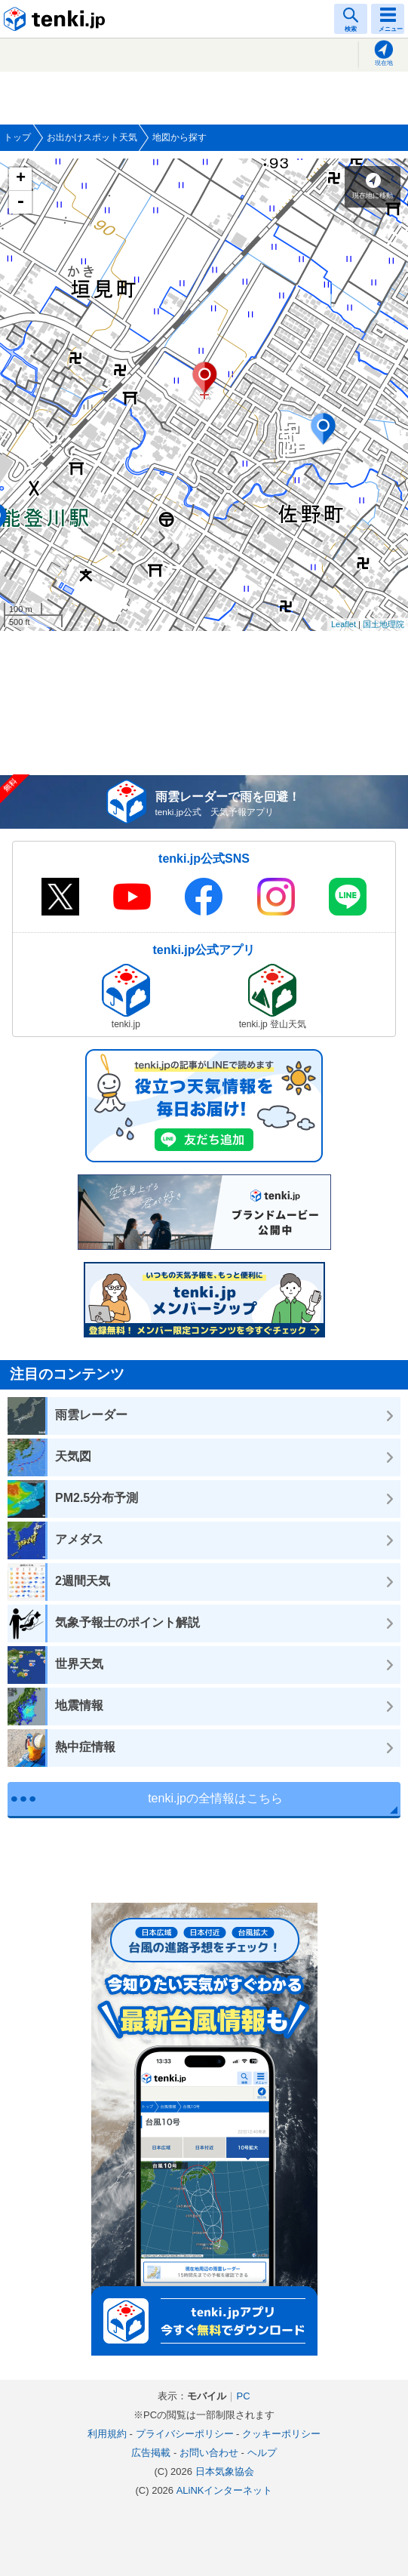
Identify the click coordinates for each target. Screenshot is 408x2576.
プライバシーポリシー (185, 2433)
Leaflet (343, 624)
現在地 (384, 63)
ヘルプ (262, 2452)
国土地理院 (383, 624)
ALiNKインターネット (224, 2490)
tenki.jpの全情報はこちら (215, 1798)
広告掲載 (150, 2452)
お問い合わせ (208, 2452)
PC (243, 2396)
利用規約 (107, 2433)
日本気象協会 (224, 2471)
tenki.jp (56, 19)
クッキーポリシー (281, 2433)
